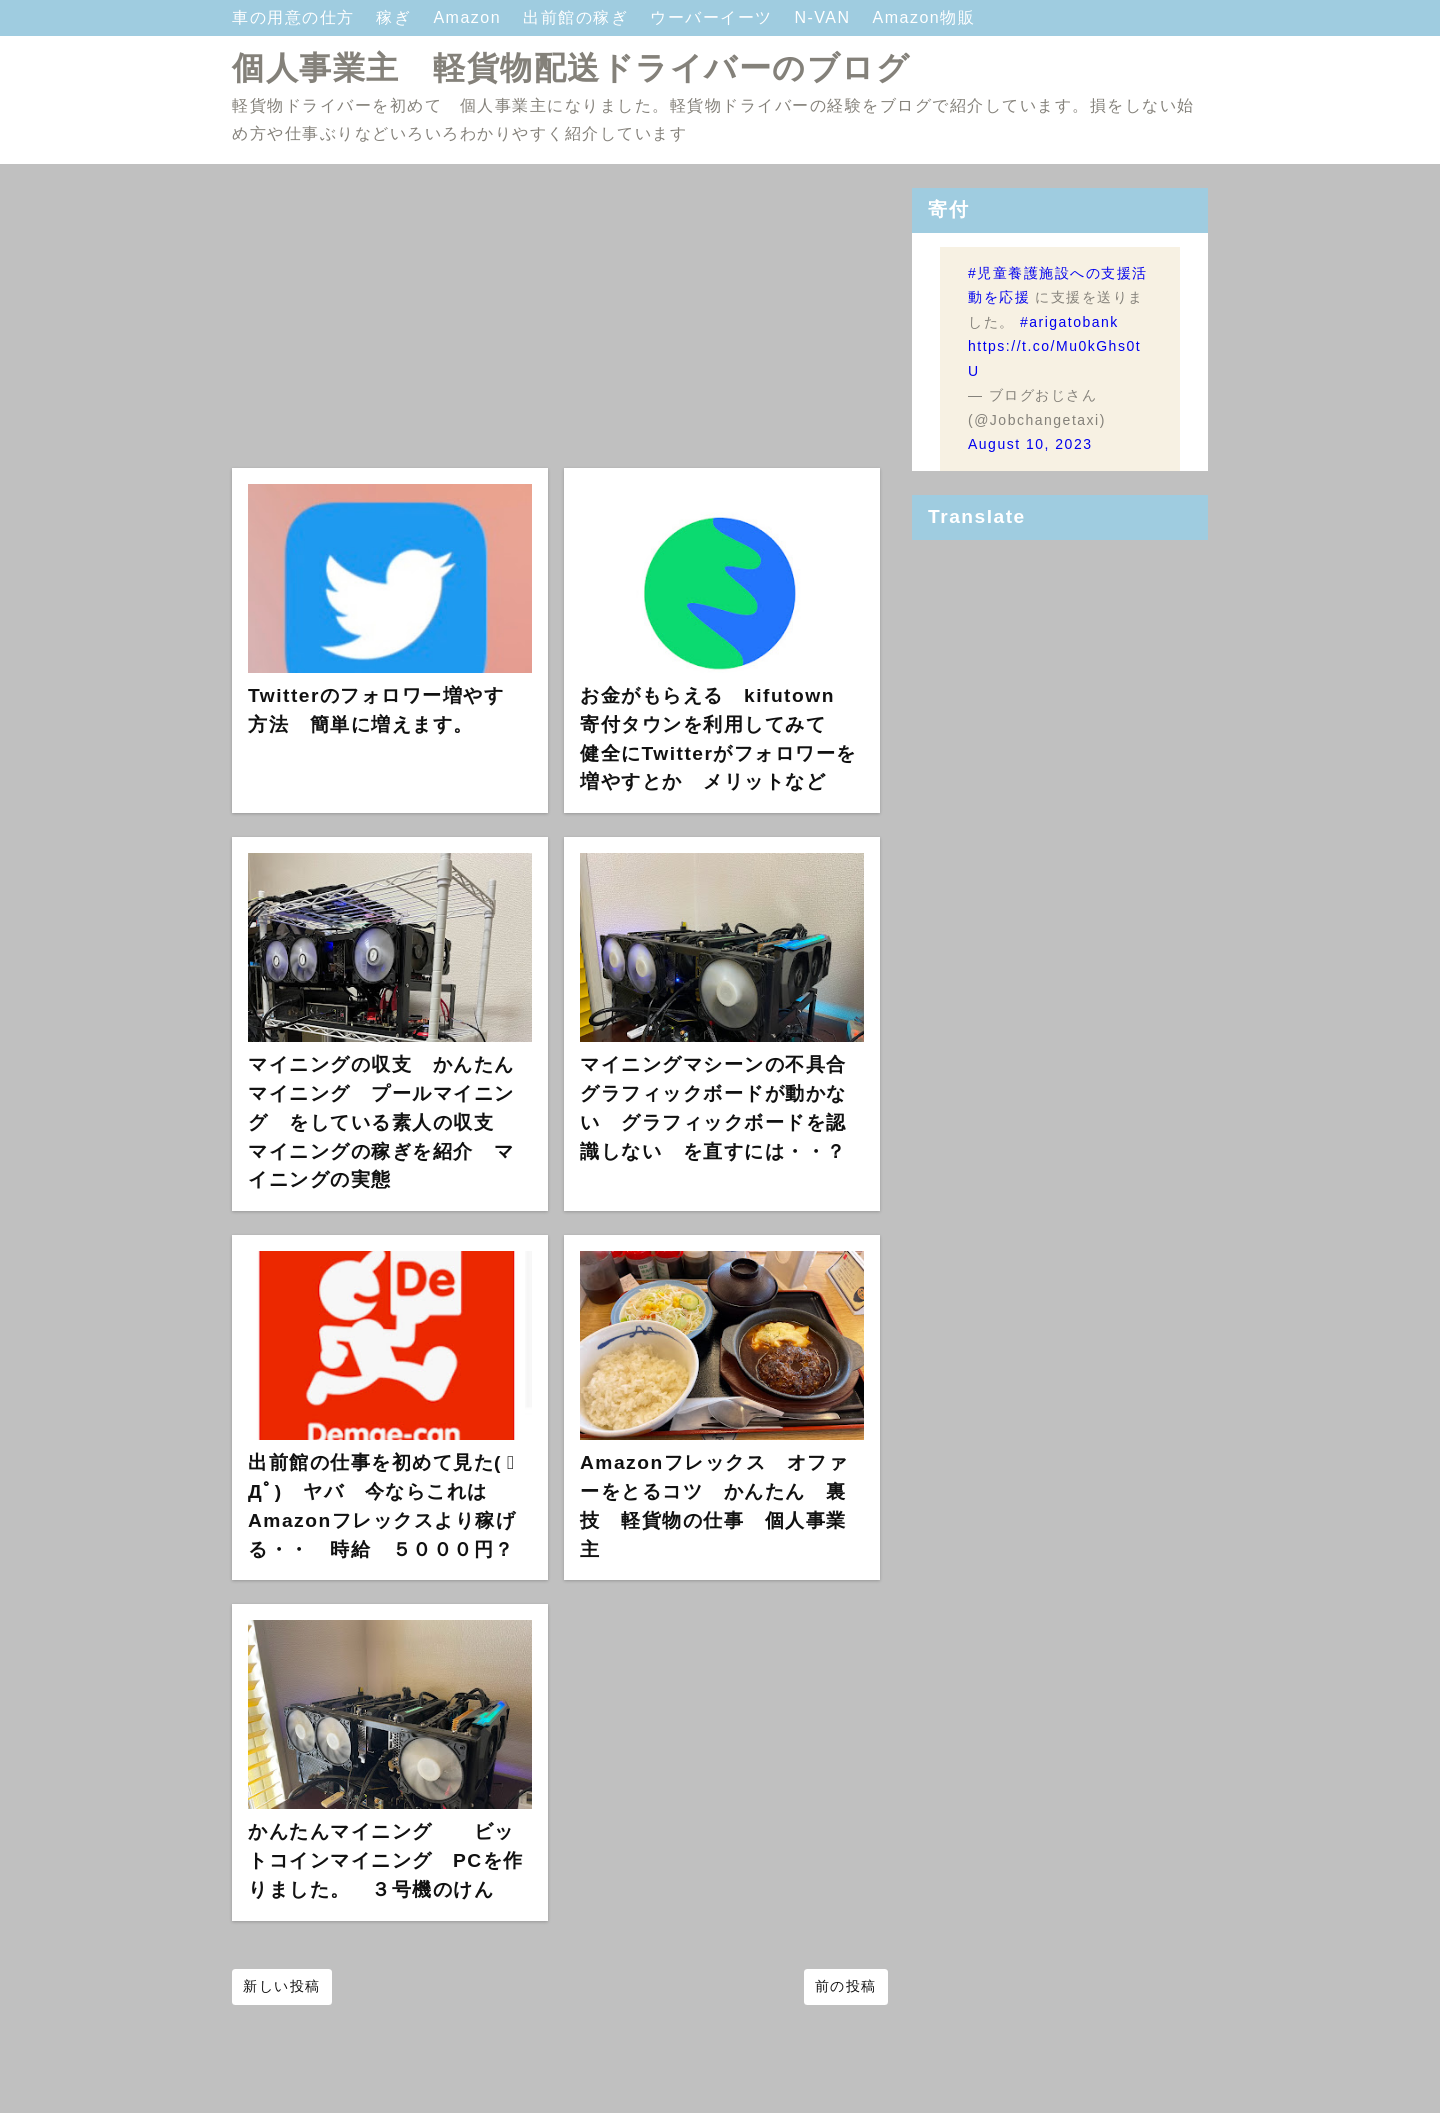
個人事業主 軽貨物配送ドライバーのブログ (571, 68)
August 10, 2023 (1030, 444)
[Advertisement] (560, 328)
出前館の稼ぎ (578, 17)
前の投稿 (846, 1986)
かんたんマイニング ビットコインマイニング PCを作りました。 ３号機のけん (386, 1860)
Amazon (470, 17)
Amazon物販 (924, 17)
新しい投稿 (282, 1986)
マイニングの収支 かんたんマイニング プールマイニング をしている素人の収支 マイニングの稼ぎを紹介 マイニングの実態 (381, 1122)
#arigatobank (1069, 322)
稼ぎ (396, 17)
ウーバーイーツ (714, 17)
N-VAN (825, 17)
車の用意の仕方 (296, 17)
